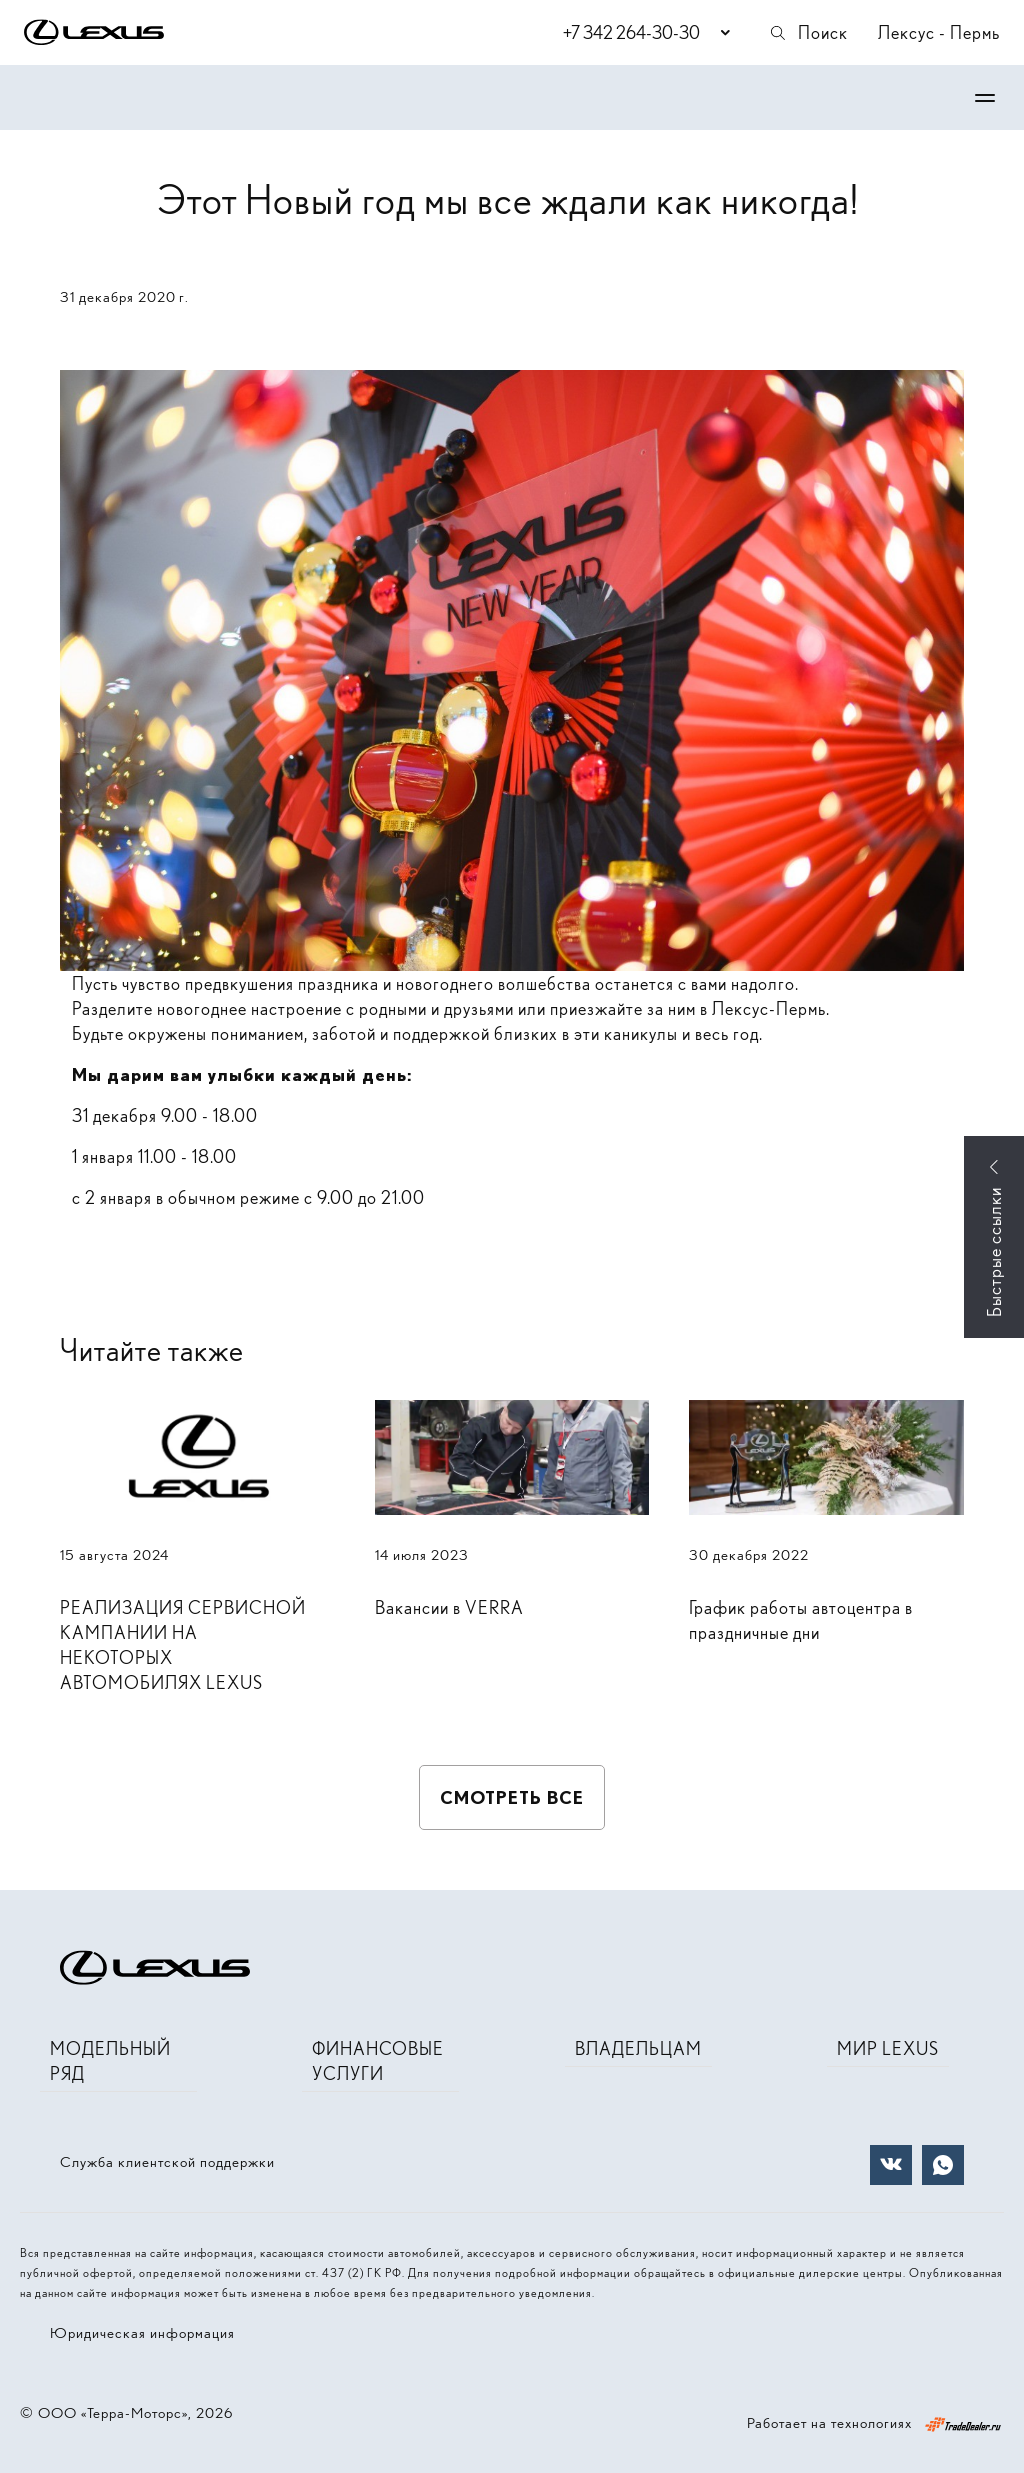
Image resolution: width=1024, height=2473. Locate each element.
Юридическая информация (142, 2333)
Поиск (808, 32)
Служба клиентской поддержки (167, 2162)
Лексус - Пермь (939, 32)
